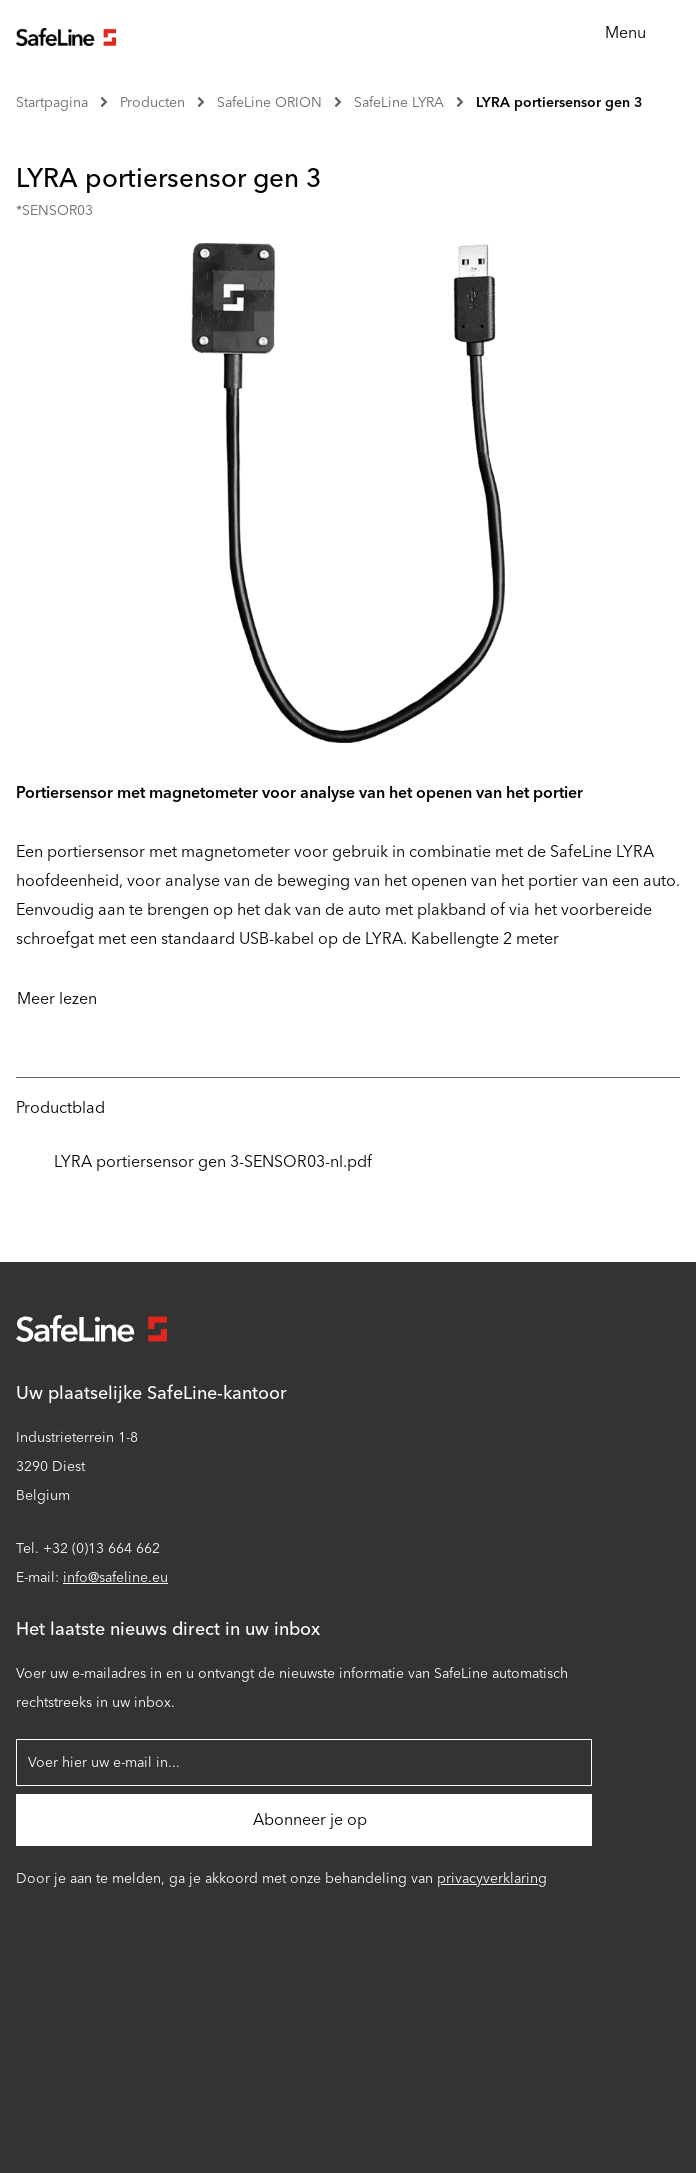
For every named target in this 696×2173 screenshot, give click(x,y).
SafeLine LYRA (399, 102)
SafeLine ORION (269, 102)
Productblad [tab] (60, 1107)
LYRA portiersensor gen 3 (559, 102)
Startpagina (52, 102)
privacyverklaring (492, 1878)
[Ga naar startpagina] (66, 34)
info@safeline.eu (115, 1577)
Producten (152, 102)
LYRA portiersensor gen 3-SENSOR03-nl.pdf (194, 1161)
